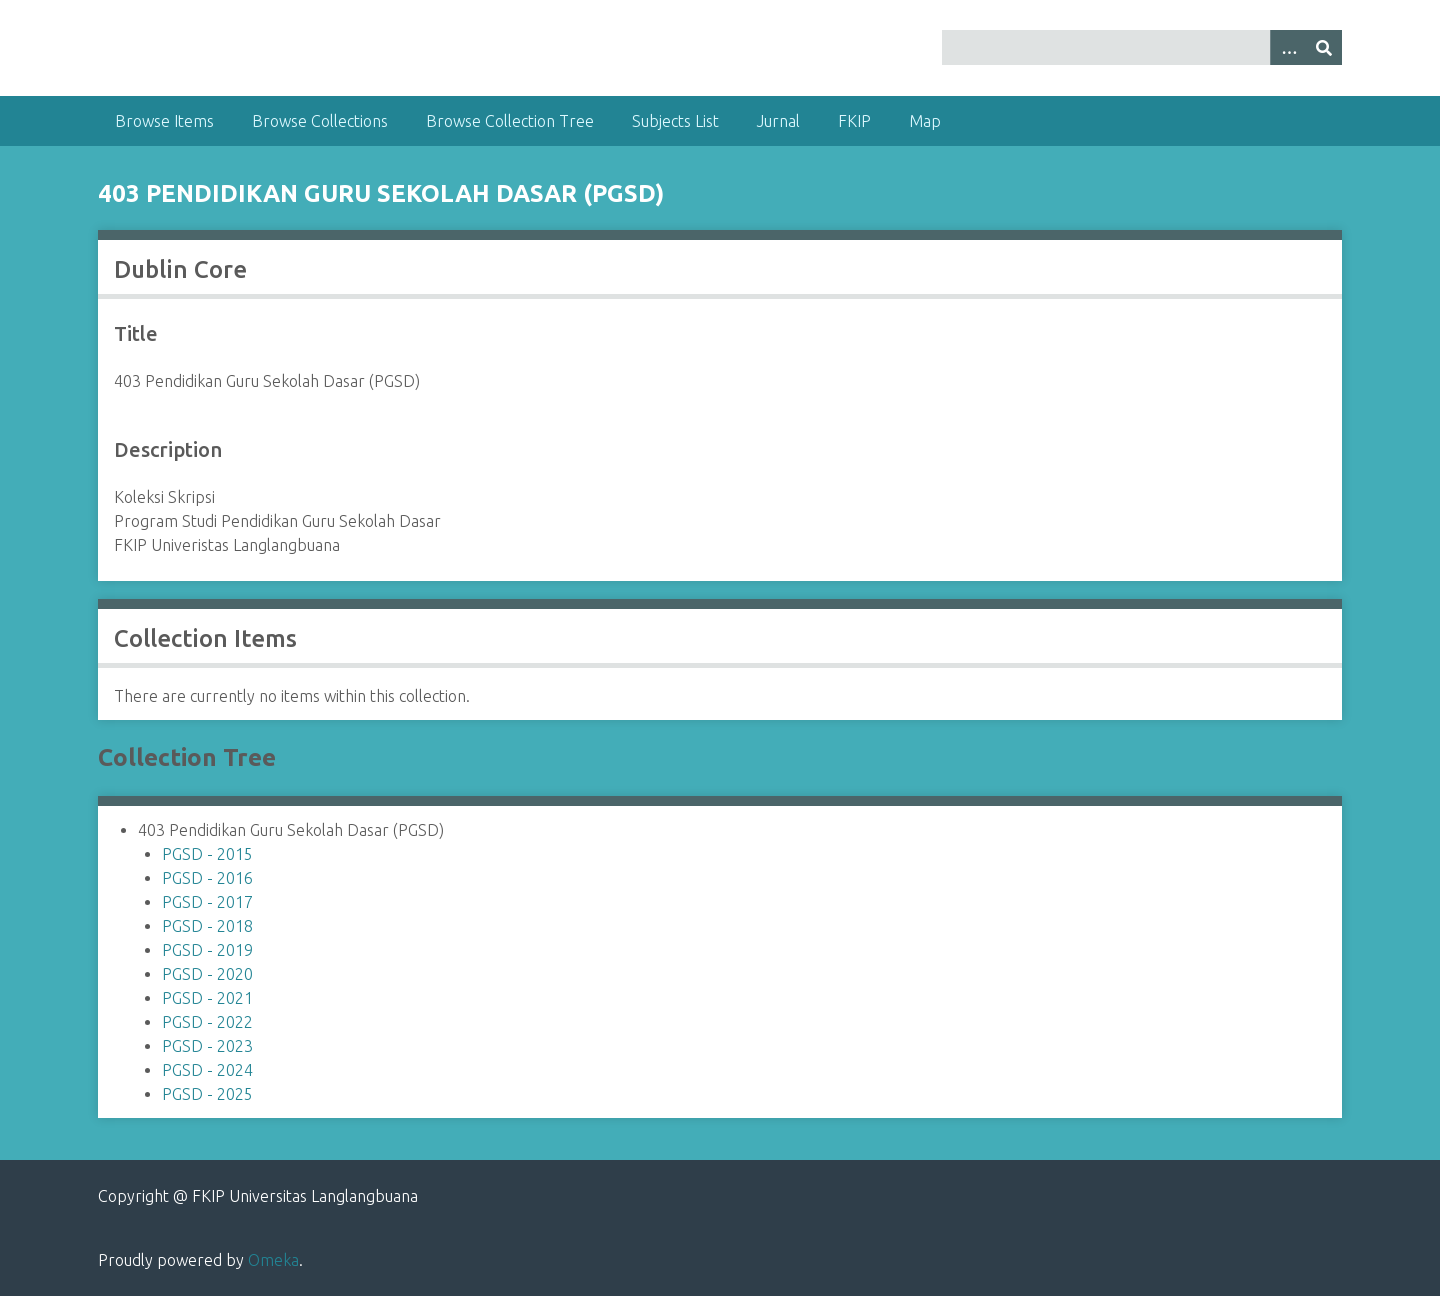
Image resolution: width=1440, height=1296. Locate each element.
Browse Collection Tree (510, 121)
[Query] (1142, 47)
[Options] (1288, 47)
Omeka (273, 1260)
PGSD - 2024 (207, 1070)
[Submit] (1324, 47)
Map (925, 121)
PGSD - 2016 (207, 878)
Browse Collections (320, 121)
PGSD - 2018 (207, 926)
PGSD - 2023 (207, 1046)
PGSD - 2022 (207, 1022)
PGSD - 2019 (207, 950)
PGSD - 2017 (207, 902)
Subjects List (675, 121)
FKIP (854, 121)
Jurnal (778, 121)
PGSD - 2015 (207, 854)
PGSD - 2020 (207, 974)
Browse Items (164, 121)
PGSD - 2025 (207, 1094)
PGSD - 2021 (207, 998)
